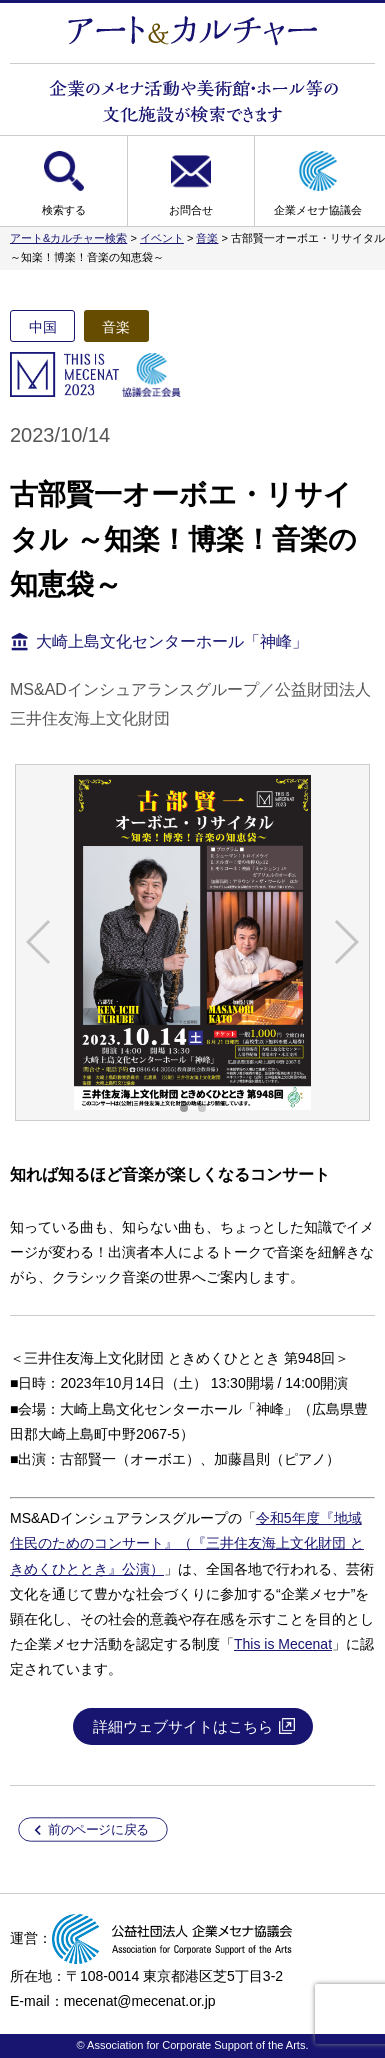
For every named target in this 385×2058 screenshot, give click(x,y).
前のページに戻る (98, 1829)
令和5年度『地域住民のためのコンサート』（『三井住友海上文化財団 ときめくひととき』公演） (187, 1543)
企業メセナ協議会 (318, 210)
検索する (64, 210)
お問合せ (191, 210)
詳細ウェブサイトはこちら (183, 1726)
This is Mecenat (283, 1644)
